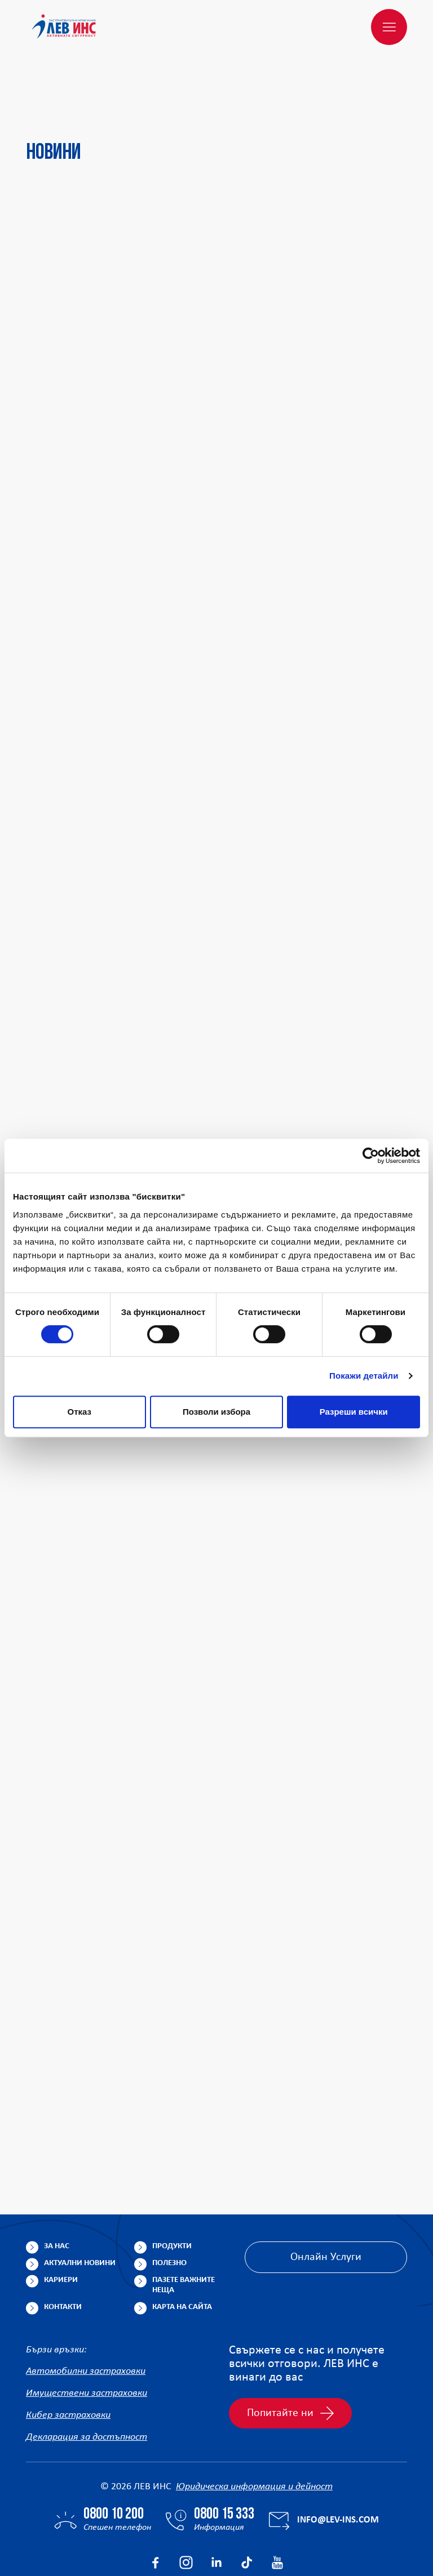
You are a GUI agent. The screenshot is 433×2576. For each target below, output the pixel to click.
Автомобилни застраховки (85, 2317)
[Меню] (389, 27)
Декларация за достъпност (86, 2383)
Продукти (172, 2192)
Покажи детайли (364, 1375)
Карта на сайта (182, 2253)
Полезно (169, 2209)
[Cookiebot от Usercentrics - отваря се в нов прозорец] (370, 1155)
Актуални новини (80, 2209)
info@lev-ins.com (338, 2466)
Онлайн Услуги (325, 2203)
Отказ (80, 1411)
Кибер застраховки (68, 2361)
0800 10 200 (113, 2461)
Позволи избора (216, 1411)
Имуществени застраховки (86, 2339)
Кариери (61, 2226)
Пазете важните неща (183, 2231)
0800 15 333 (224, 2461)
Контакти (63, 2253)
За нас (56, 2192)
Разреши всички (354, 1411)
